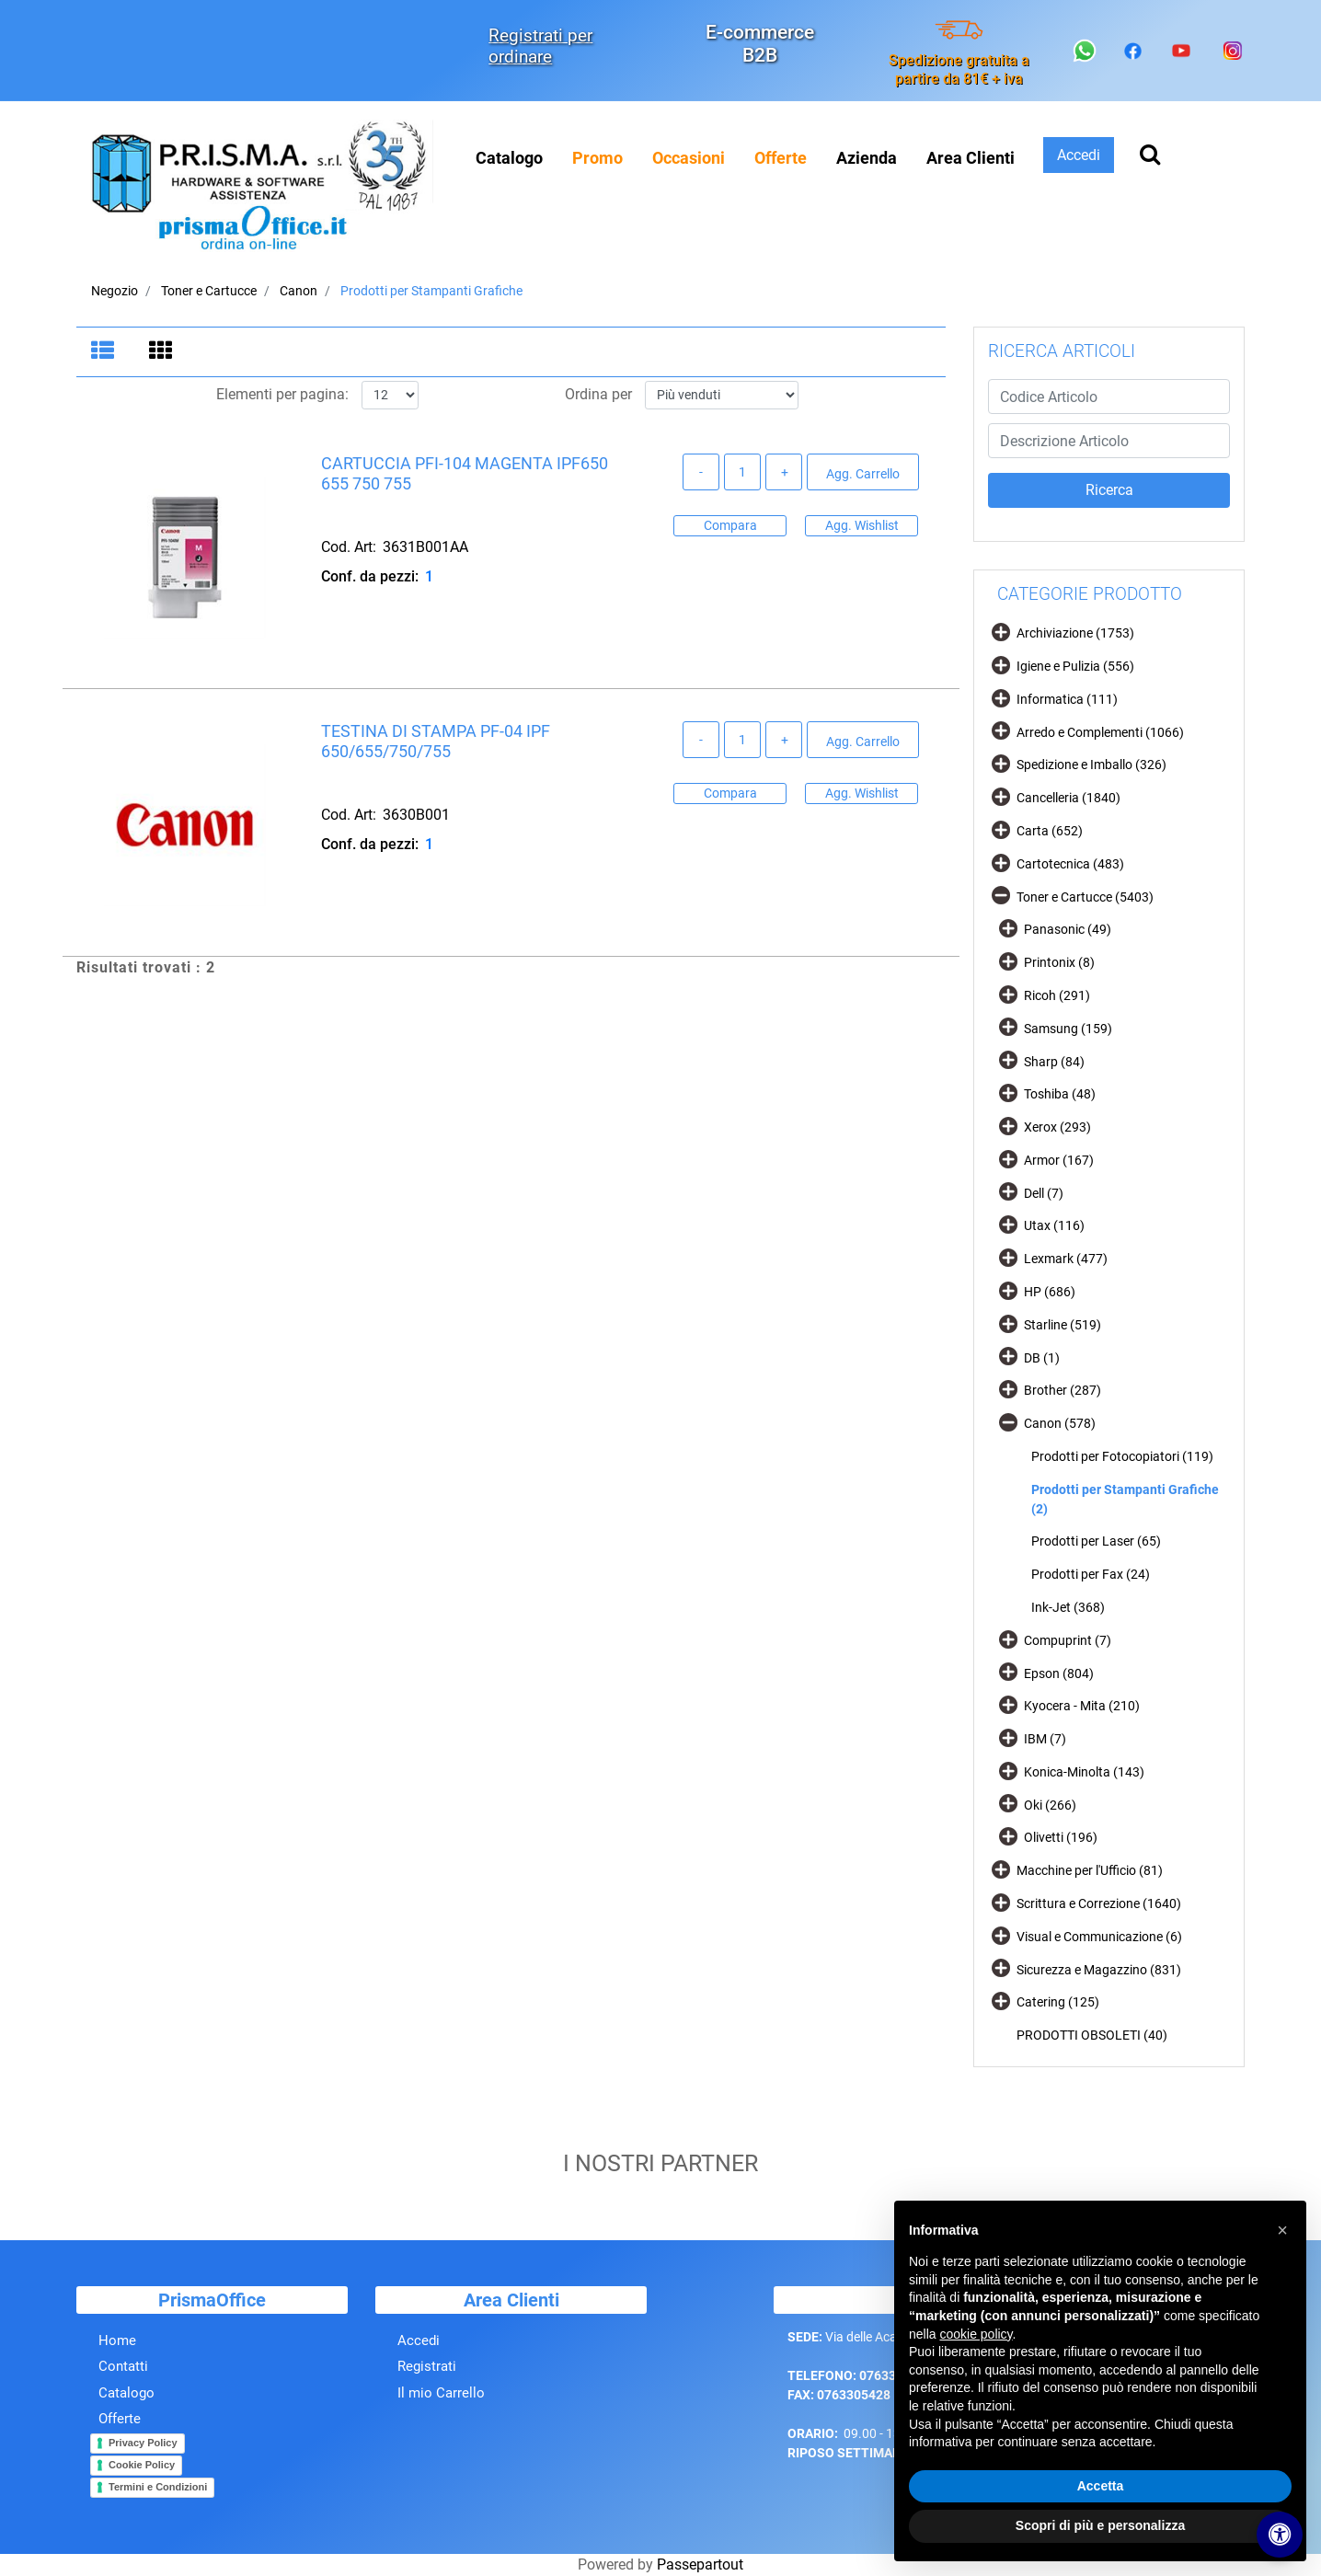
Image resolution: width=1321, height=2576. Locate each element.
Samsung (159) (1068, 1028)
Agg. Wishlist (862, 525)
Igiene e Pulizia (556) (1075, 666)
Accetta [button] (1100, 2485)
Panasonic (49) (1067, 929)
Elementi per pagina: (282, 395)
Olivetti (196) (1060, 1837)
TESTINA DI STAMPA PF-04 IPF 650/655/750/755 (435, 742)
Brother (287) (1062, 1390)
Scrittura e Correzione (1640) (1099, 1903)
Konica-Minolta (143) (1084, 1772)
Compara (730, 525)
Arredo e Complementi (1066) (1100, 732)
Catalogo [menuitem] (509, 157)
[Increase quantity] (783, 472)
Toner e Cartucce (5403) (1085, 897)
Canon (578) (1060, 1423)
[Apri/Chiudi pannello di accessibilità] (1280, 2535)
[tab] (105, 352)
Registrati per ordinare (540, 46)
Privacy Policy (143, 2460)
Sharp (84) (1054, 1061)
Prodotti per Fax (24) (1090, 1574)
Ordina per (598, 395)
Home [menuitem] (117, 2358)
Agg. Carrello (863, 473)
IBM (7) (1045, 1738)
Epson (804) (1059, 1673)
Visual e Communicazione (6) (1099, 1936)
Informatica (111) (1067, 699)
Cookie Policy (142, 2482)
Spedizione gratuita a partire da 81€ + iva (959, 69)
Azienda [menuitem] (866, 157)
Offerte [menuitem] (119, 2436)
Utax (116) (1054, 1225)
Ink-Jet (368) (1068, 1607)
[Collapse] (1001, 894)
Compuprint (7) (1067, 1640)
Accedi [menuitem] (418, 2358)
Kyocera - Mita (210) (1082, 1705)
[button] (1109, 490)
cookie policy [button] (975, 2334)
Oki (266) (1050, 1805)
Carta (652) (1050, 830)
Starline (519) (1062, 1324)
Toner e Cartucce (209, 290)
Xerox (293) (1057, 1127)
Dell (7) (1043, 1193)
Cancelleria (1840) (1068, 797)
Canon (298, 290)
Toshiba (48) (1060, 1094)
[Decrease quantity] (701, 472)
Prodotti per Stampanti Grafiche (431, 290)
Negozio (114, 290)
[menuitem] (597, 158)
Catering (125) (1058, 2002)
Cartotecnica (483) (1070, 864)
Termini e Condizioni (158, 2504)
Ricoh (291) (1057, 995)
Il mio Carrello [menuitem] (441, 2410)
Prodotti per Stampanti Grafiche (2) (1125, 1499)
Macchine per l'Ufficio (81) (1090, 1870)
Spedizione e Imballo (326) (1091, 764)
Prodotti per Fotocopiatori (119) (1122, 1456)
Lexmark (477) (1066, 1258)
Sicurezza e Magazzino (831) (1099, 1969)
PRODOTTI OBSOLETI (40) (1092, 2035)
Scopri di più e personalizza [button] (1100, 2525)
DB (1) (1042, 1358)
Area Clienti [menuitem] (970, 157)
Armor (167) (1059, 1160)
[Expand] (1001, 631)
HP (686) (1049, 1291)
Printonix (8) (1059, 962)
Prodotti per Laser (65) (1096, 1541)
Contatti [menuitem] (123, 2383)
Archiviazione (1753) (1075, 633)
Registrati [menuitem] (426, 2383)
